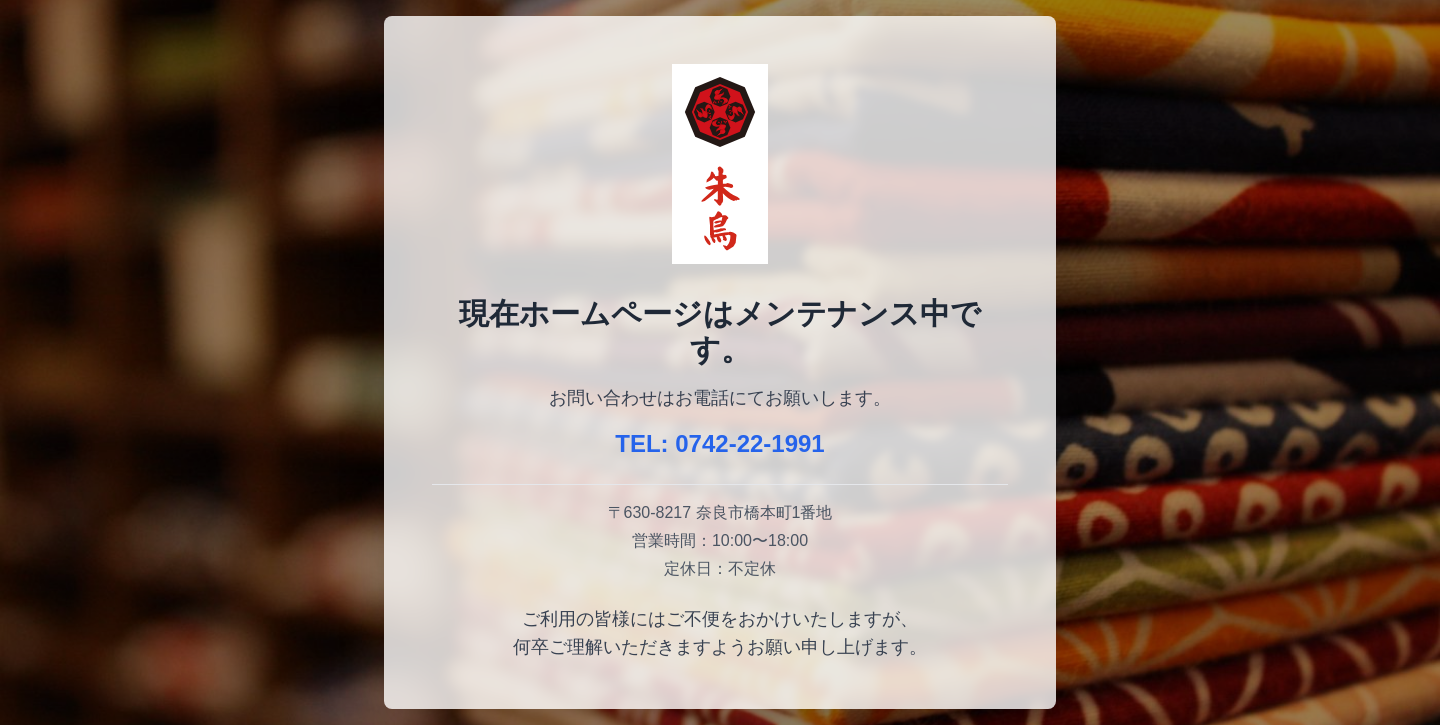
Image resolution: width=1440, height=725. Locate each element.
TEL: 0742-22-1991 (719, 443)
